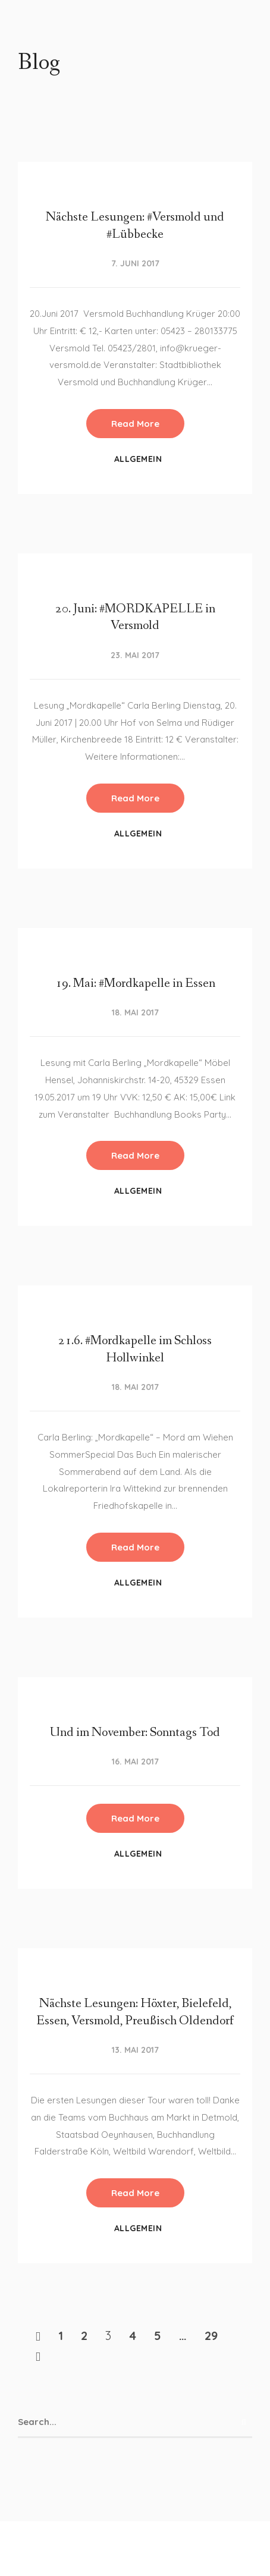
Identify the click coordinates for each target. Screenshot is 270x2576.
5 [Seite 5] (157, 2335)
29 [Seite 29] (211, 2335)
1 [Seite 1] (60, 2335)
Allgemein (138, 459)
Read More (135, 423)
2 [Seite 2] (84, 2335)
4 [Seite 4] (132, 2335)
